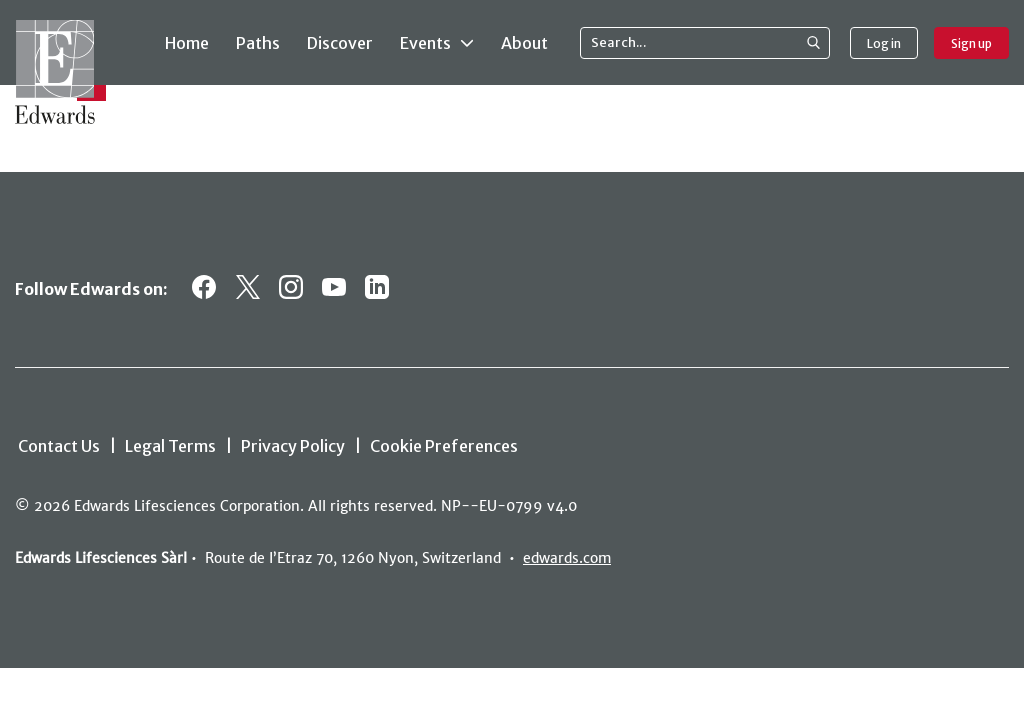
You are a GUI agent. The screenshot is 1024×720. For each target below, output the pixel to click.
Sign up (971, 43)
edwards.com (567, 558)
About (524, 43)
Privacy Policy (293, 446)
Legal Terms (170, 446)
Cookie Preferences (444, 446)
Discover (340, 43)
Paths (258, 43)
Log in (884, 43)
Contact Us (59, 446)
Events (437, 42)
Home (187, 43)
